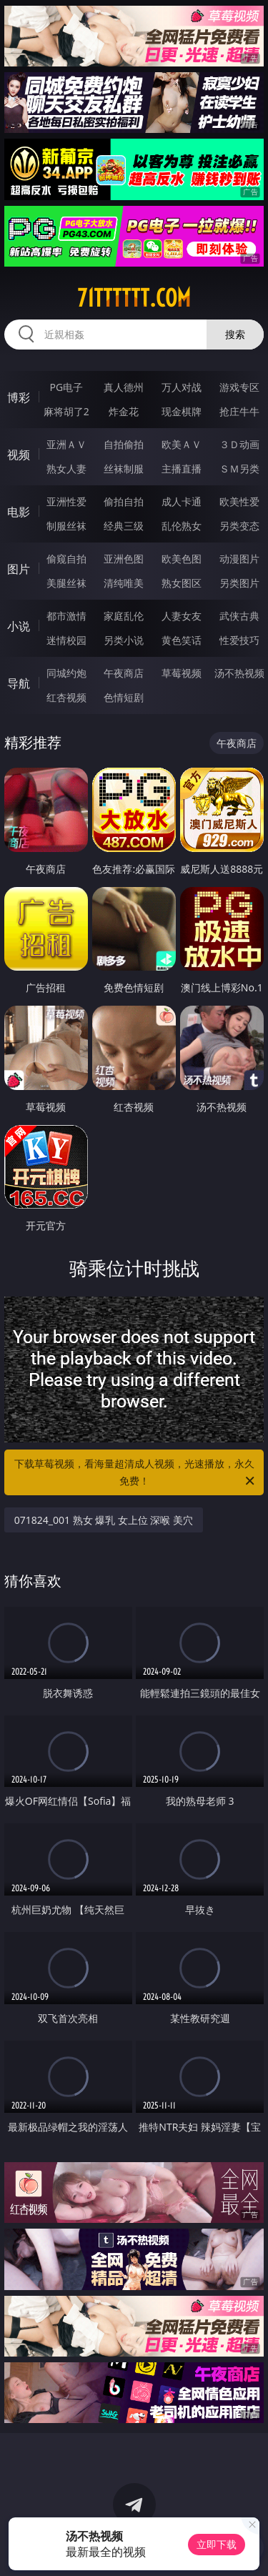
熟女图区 (182, 583)
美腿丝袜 (66, 583)
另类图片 (239, 583)
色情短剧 (124, 697)
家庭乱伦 (124, 616)
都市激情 (66, 616)
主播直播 (182, 468)
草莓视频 (182, 673)
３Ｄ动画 (239, 444)
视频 (18, 454)
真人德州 (124, 387)
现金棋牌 (182, 411)
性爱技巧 (239, 640)
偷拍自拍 (124, 501)
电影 (18, 512)
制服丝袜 (66, 525)
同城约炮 (66, 673)
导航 (18, 683)
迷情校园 (66, 640)
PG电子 (66, 387)
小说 (18, 626)
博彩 (18, 397)
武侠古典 (239, 616)
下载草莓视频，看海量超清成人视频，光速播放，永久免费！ (135, 1473)
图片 (18, 569)
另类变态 (239, 525)
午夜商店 (124, 673)
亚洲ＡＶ (66, 444)
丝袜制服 (124, 468)
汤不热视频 (239, 673)
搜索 (235, 334)
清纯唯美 (124, 583)
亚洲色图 (124, 558)
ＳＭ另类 (239, 468)
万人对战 (182, 387)
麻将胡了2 (66, 411)
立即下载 (217, 2544)
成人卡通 (182, 501)
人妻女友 (182, 616)
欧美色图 (182, 558)
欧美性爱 (239, 501)
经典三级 (124, 525)
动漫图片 (239, 558)
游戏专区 (239, 387)
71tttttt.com (134, 298)
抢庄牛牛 (239, 411)
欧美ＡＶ (182, 444)
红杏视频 (66, 697)
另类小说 (124, 640)
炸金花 (124, 411)
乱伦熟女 (182, 525)
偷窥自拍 (66, 558)
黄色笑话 (182, 640)
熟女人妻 (66, 468)
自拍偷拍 (124, 444)
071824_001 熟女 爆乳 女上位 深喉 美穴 (104, 1520)
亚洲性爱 (66, 501)
